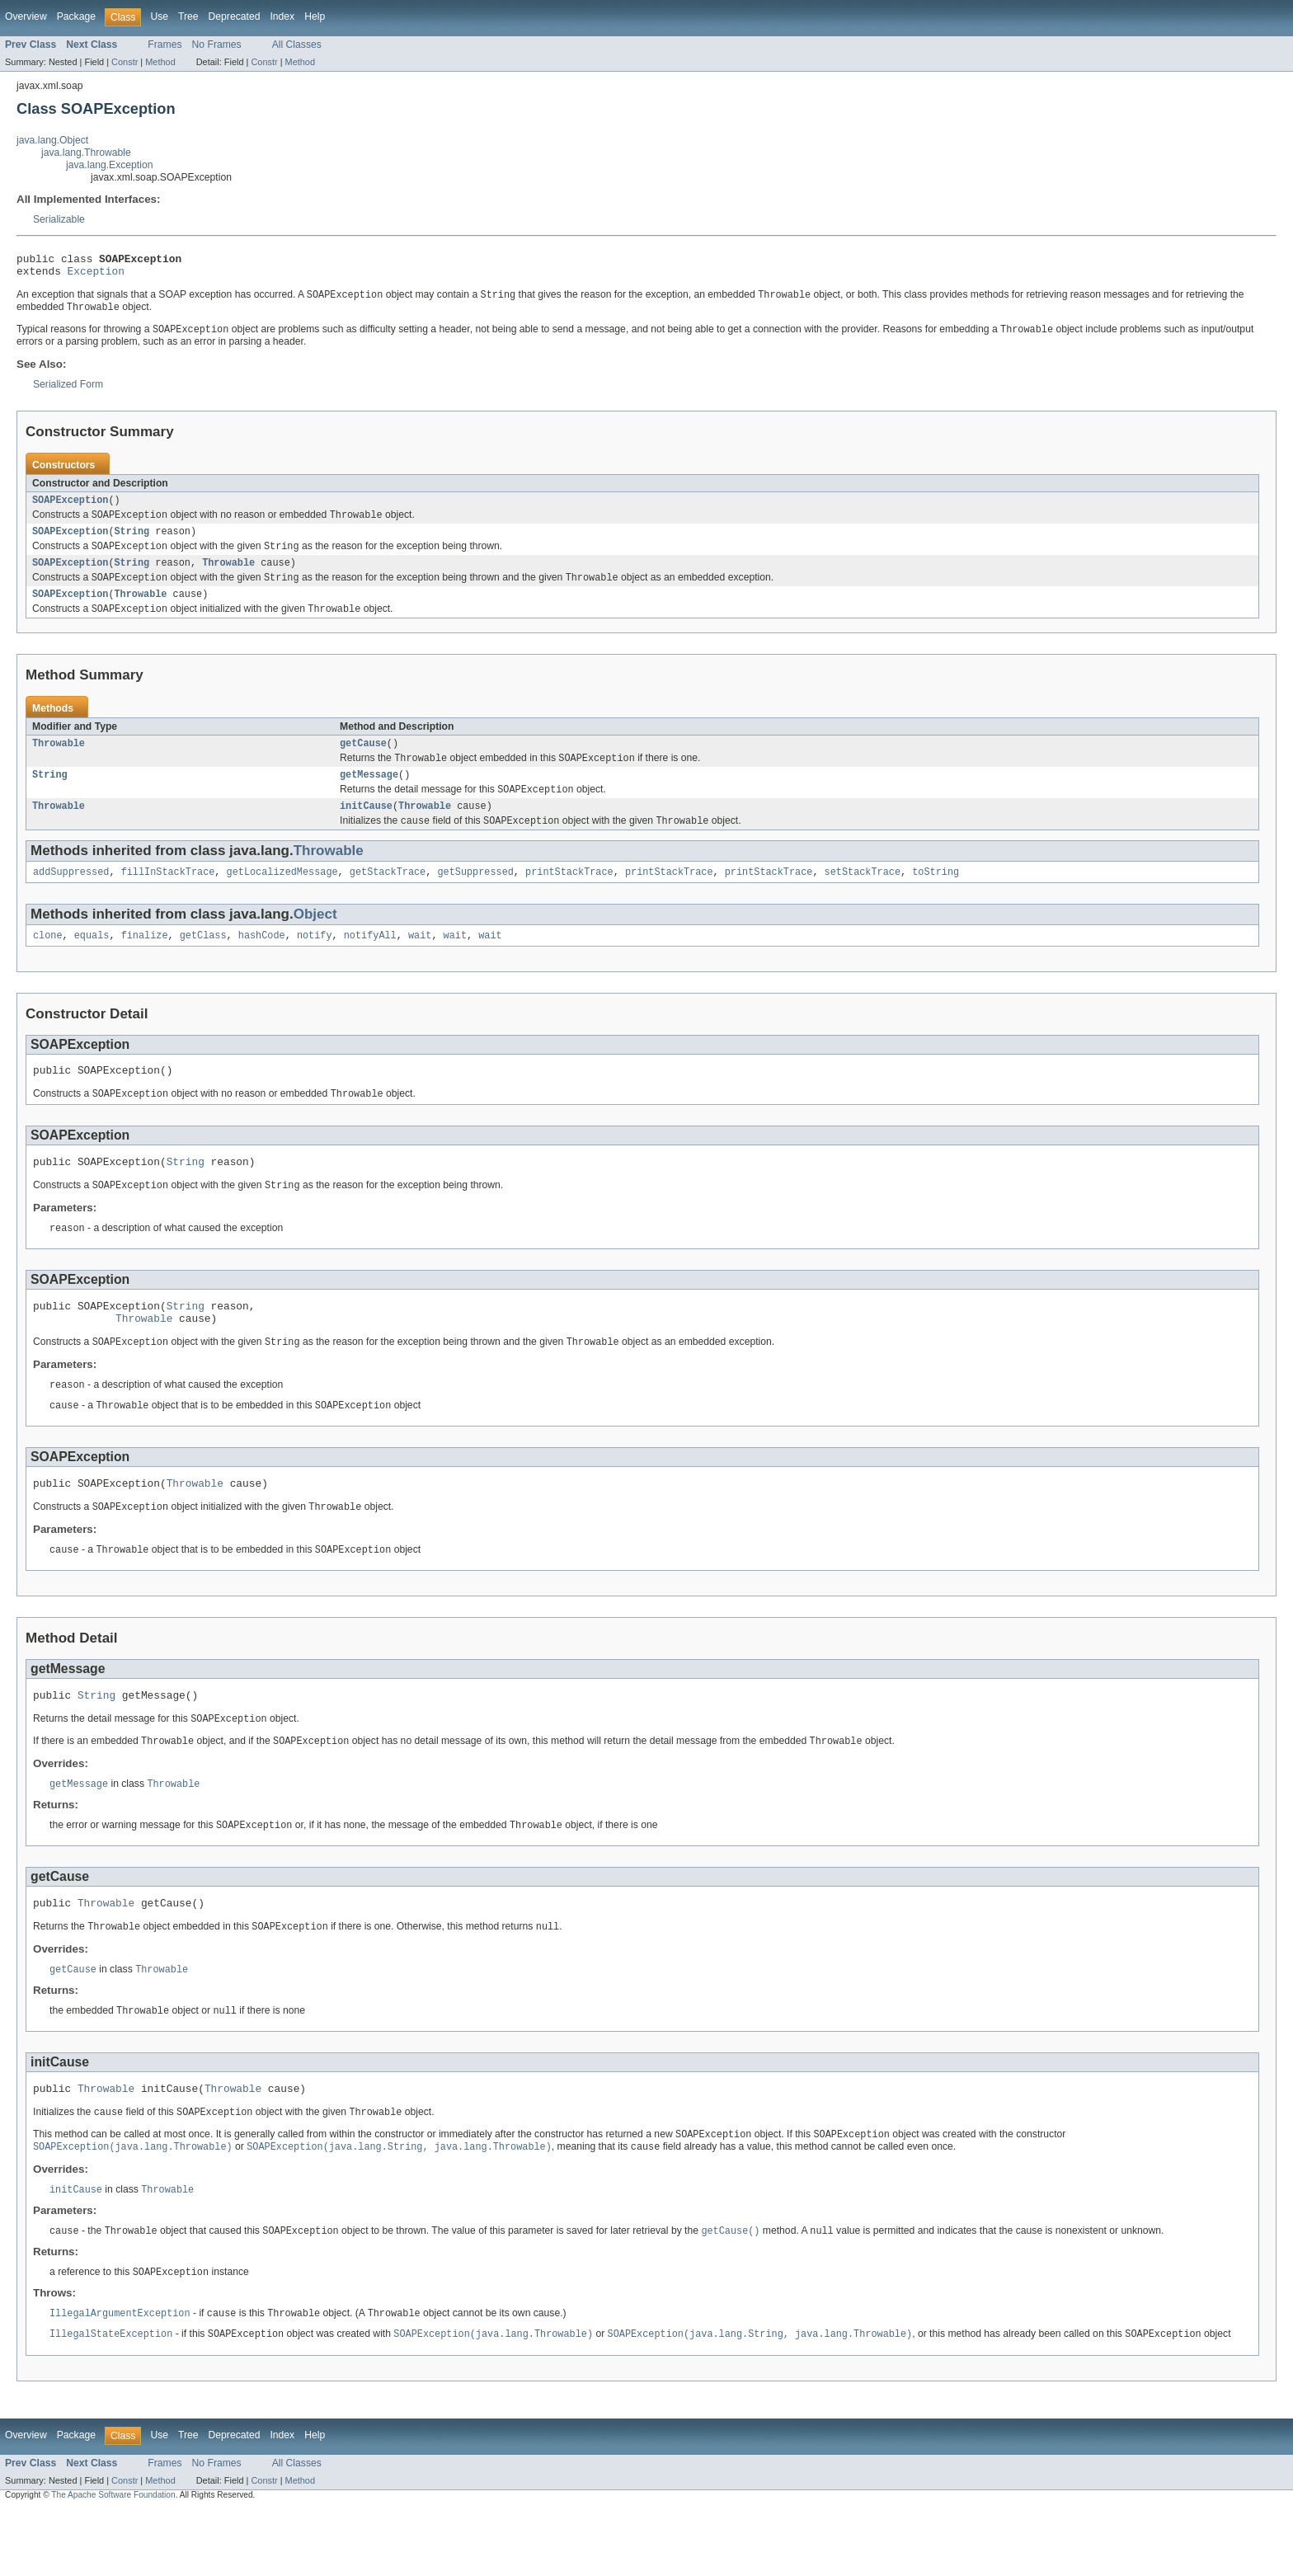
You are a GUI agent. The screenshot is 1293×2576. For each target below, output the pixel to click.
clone (48, 963)
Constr (124, 62)
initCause (366, 829)
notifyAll (370, 963)
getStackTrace (388, 898)
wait (419, 963)
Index (282, 16)
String (132, 542)
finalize (144, 963)
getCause (363, 762)
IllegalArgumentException (119, 2379)
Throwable (228, 576)
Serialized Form (68, 391)
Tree (188, 16)
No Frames (217, 44)
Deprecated (235, 16)
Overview (26, 16)
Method (160, 62)
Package (76, 16)
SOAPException (70, 508)
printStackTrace (569, 898)
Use (159, 16)
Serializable (59, 219)
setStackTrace (862, 898)
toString (935, 898)
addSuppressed (71, 898)
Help (314, 16)
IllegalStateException (110, 2400)
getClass (203, 963)
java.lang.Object (52, 140)
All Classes (297, 44)
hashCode (261, 963)
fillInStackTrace (168, 898)
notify (314, 963)
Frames (164, 44)
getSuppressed (475, 898)
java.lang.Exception (109, 165)
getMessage (369, 795)
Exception (96, 275)
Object (315, 940)
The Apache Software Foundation (113, 2561)
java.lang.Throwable (86, 152)
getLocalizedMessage (282, 898)
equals (92, 963)
